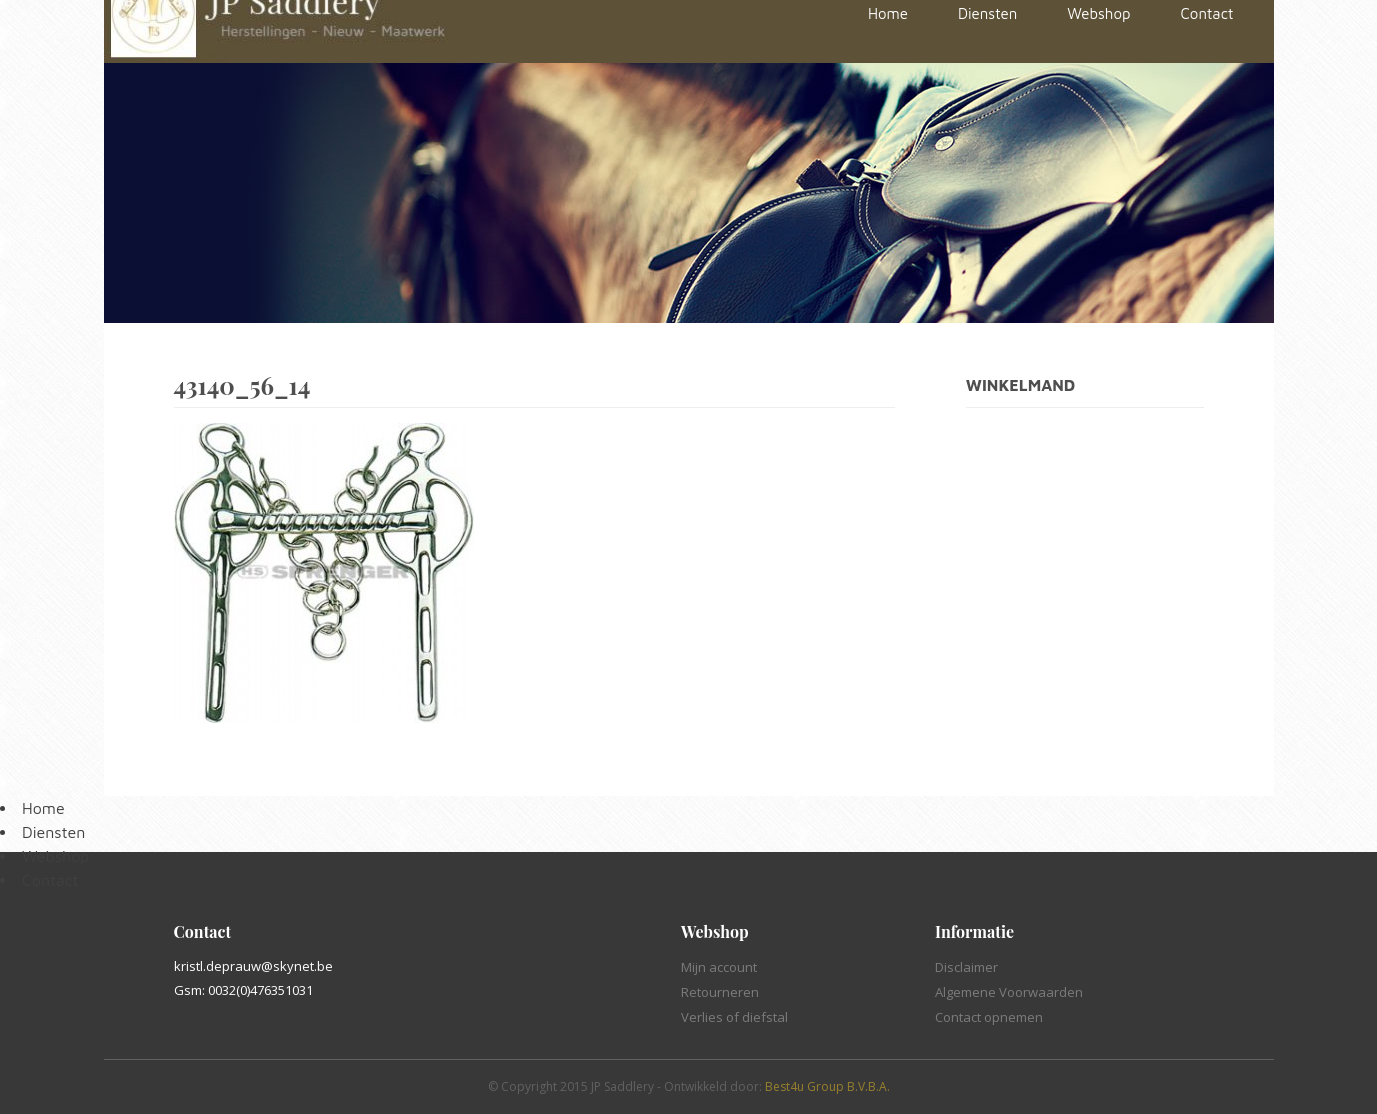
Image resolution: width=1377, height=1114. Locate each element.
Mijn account (719, 967)
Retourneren (720, 992)
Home (43, 808)
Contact (50, 880)
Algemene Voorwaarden (1009, 992)
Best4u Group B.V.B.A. (827, 1086)
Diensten (53, 832)
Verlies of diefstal (734, 1017)
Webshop (55, 856)
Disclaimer (966, 967)
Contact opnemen (989, 1017)
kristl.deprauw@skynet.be (253, 966)
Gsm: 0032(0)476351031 (243, 990)
